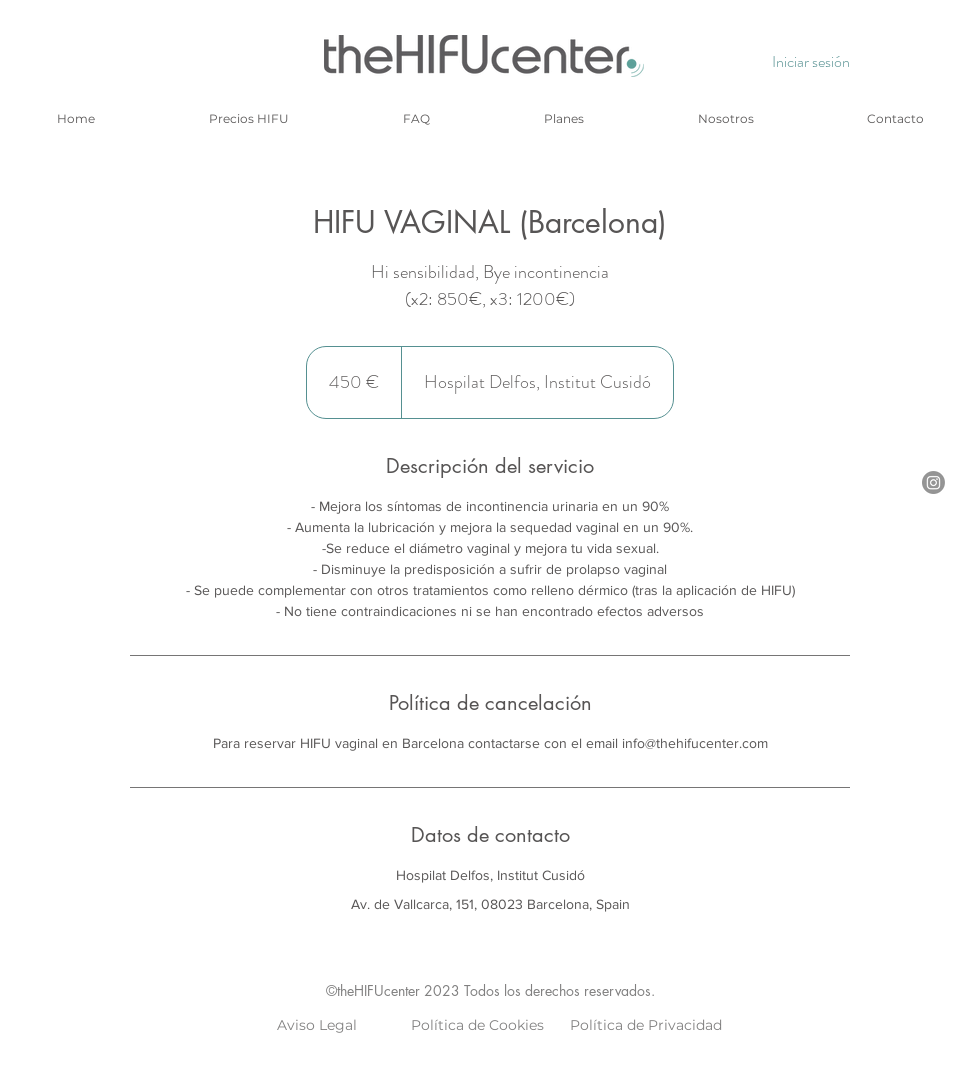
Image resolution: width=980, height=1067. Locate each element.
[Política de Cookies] (477, 1026)
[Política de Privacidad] (646, 1026)
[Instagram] (933, 482)
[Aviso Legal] (317, 1026)
